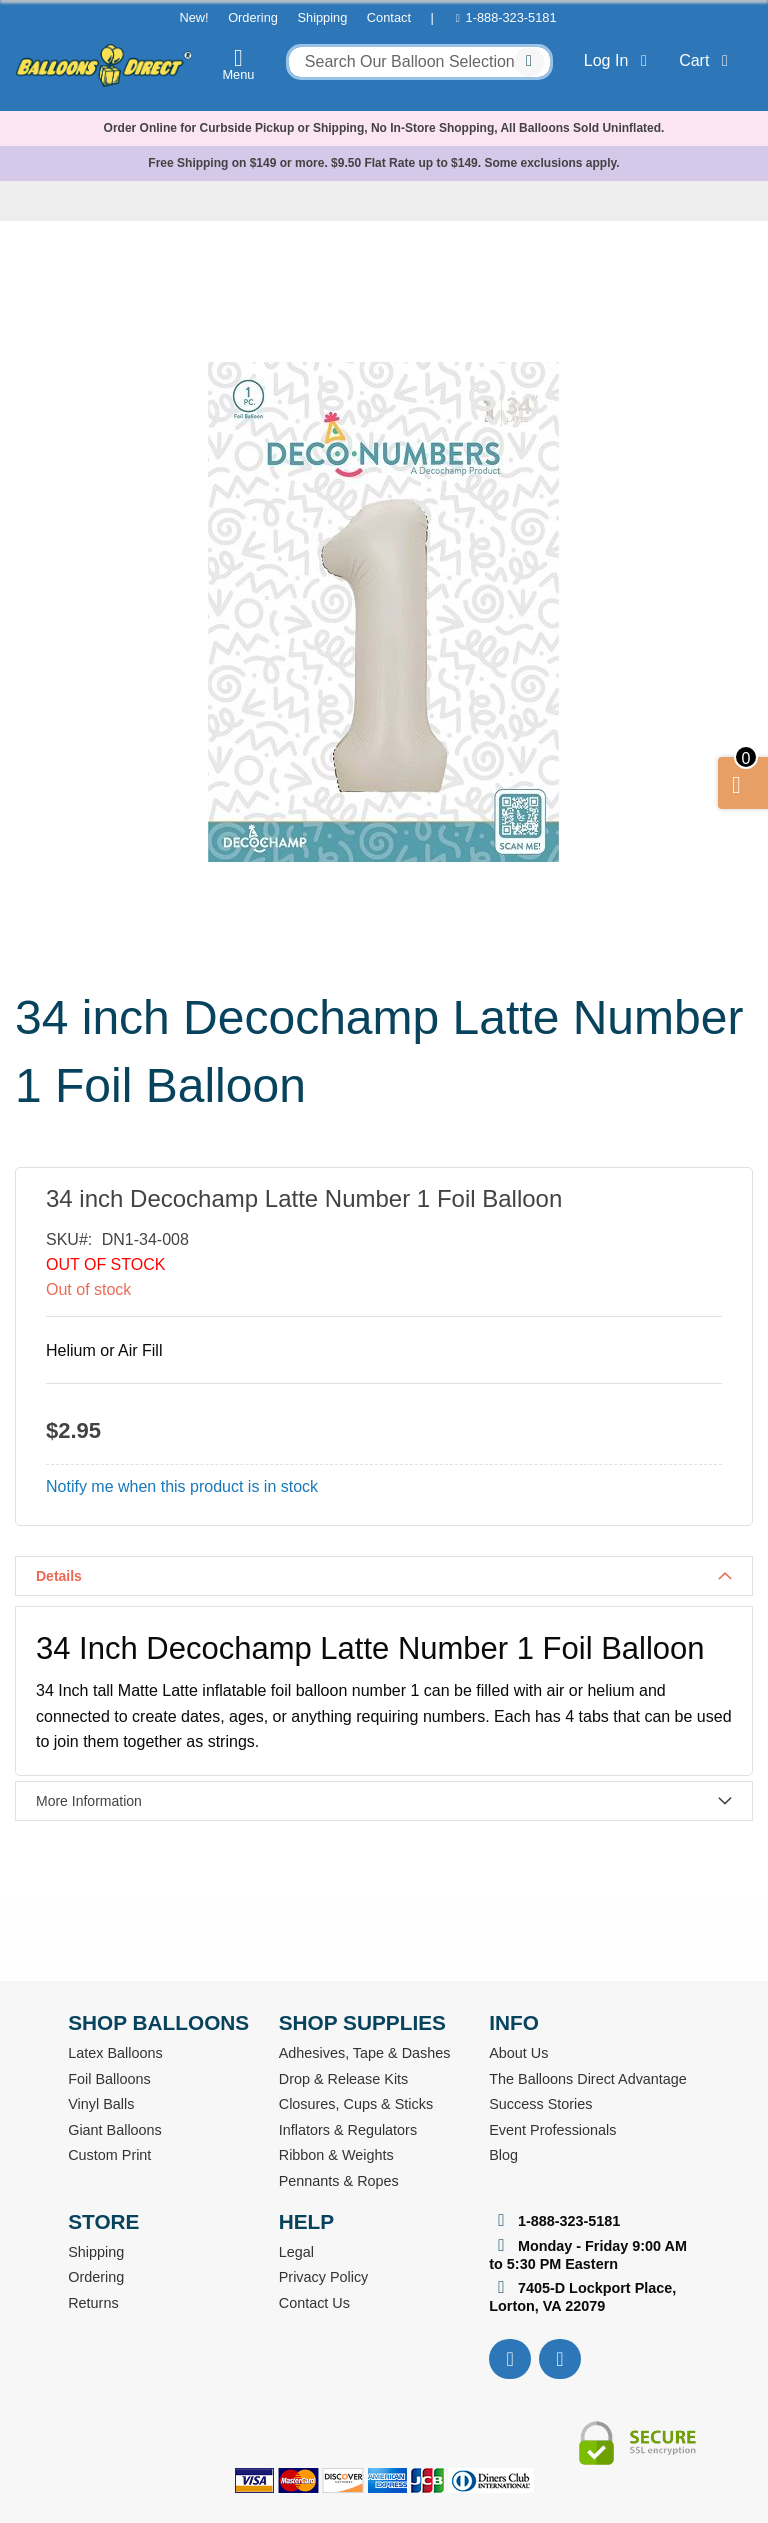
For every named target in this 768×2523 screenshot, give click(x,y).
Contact (389, 17)
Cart (707, 60)
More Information (89, 1801)
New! (193, 17)
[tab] (384, 1576)
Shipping (322, 17)
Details (59, 1576)
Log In (619, 60)
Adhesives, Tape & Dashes (365, 2053)
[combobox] (419, 62)
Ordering (253, 17)
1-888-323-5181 (511, 17)
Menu (239, 64)
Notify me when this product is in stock (182, 1486)
